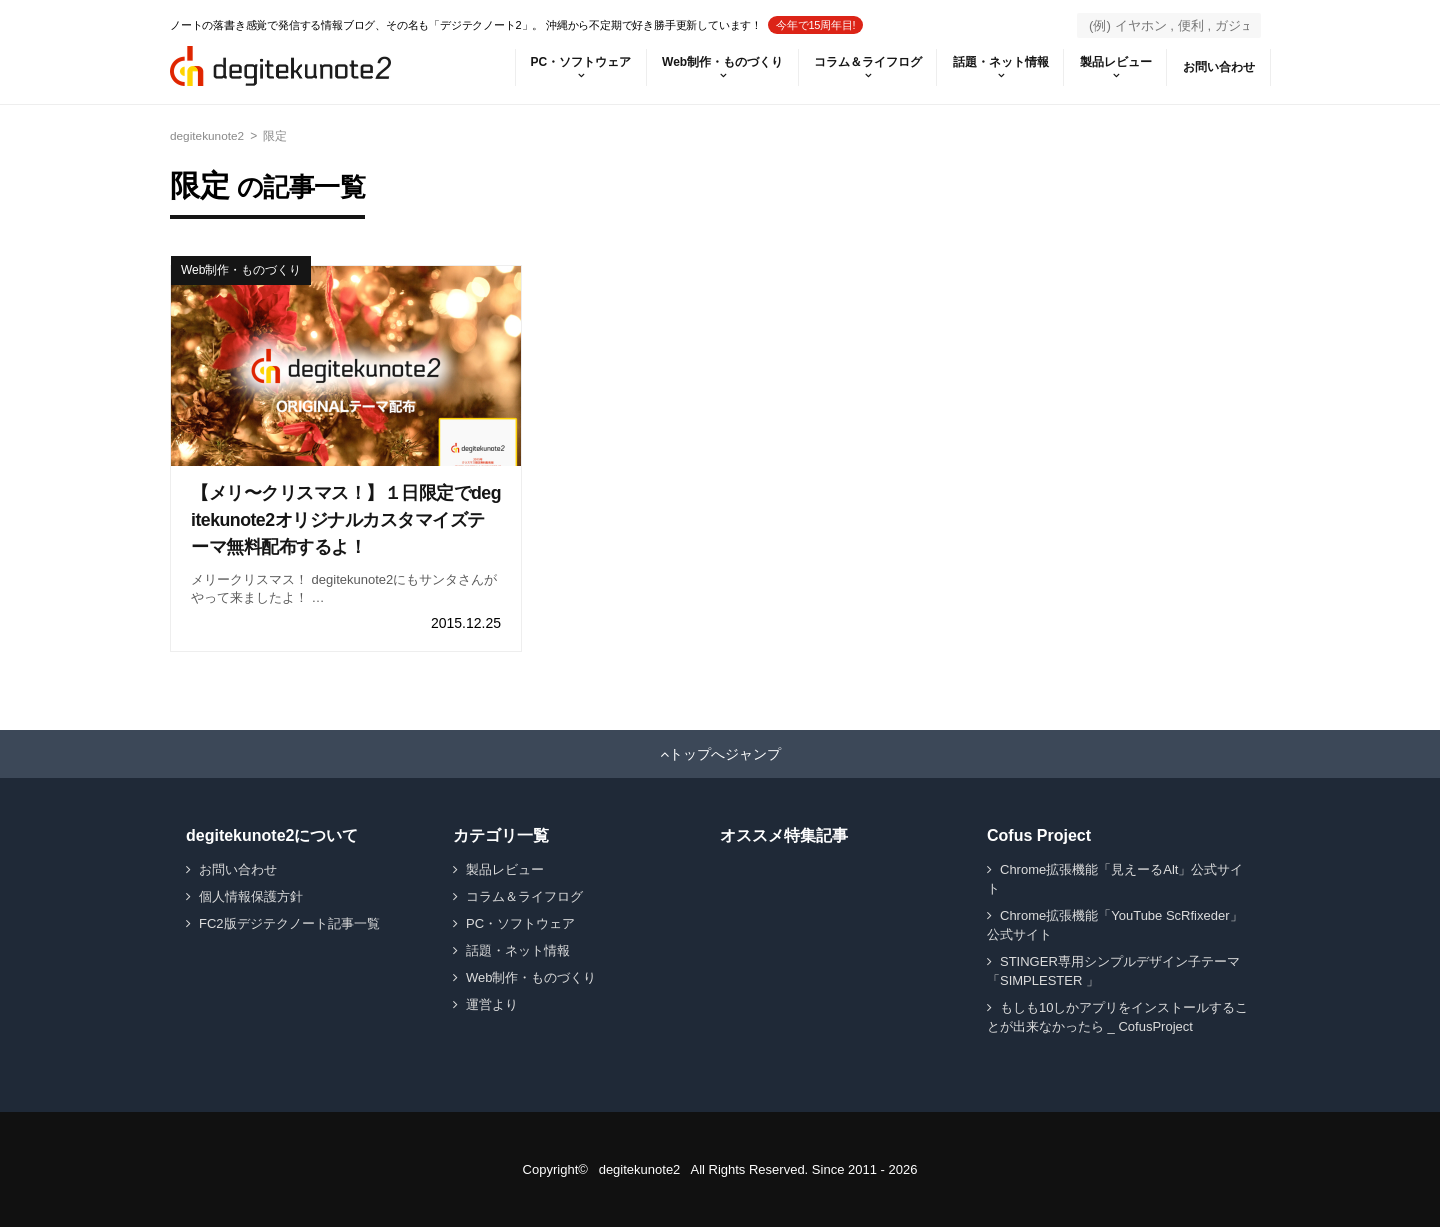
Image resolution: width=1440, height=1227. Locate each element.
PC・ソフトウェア (574, 62)
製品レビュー (1114, 62)
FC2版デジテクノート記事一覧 (289, 923)
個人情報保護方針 (251, 896)
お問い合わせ (1218, 67)
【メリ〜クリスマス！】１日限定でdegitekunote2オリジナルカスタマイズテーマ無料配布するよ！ (344, 520)
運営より (492, 1004)
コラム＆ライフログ (864, 62)
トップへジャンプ (725, 754)
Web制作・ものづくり (717, 62)
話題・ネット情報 (998, 62)
